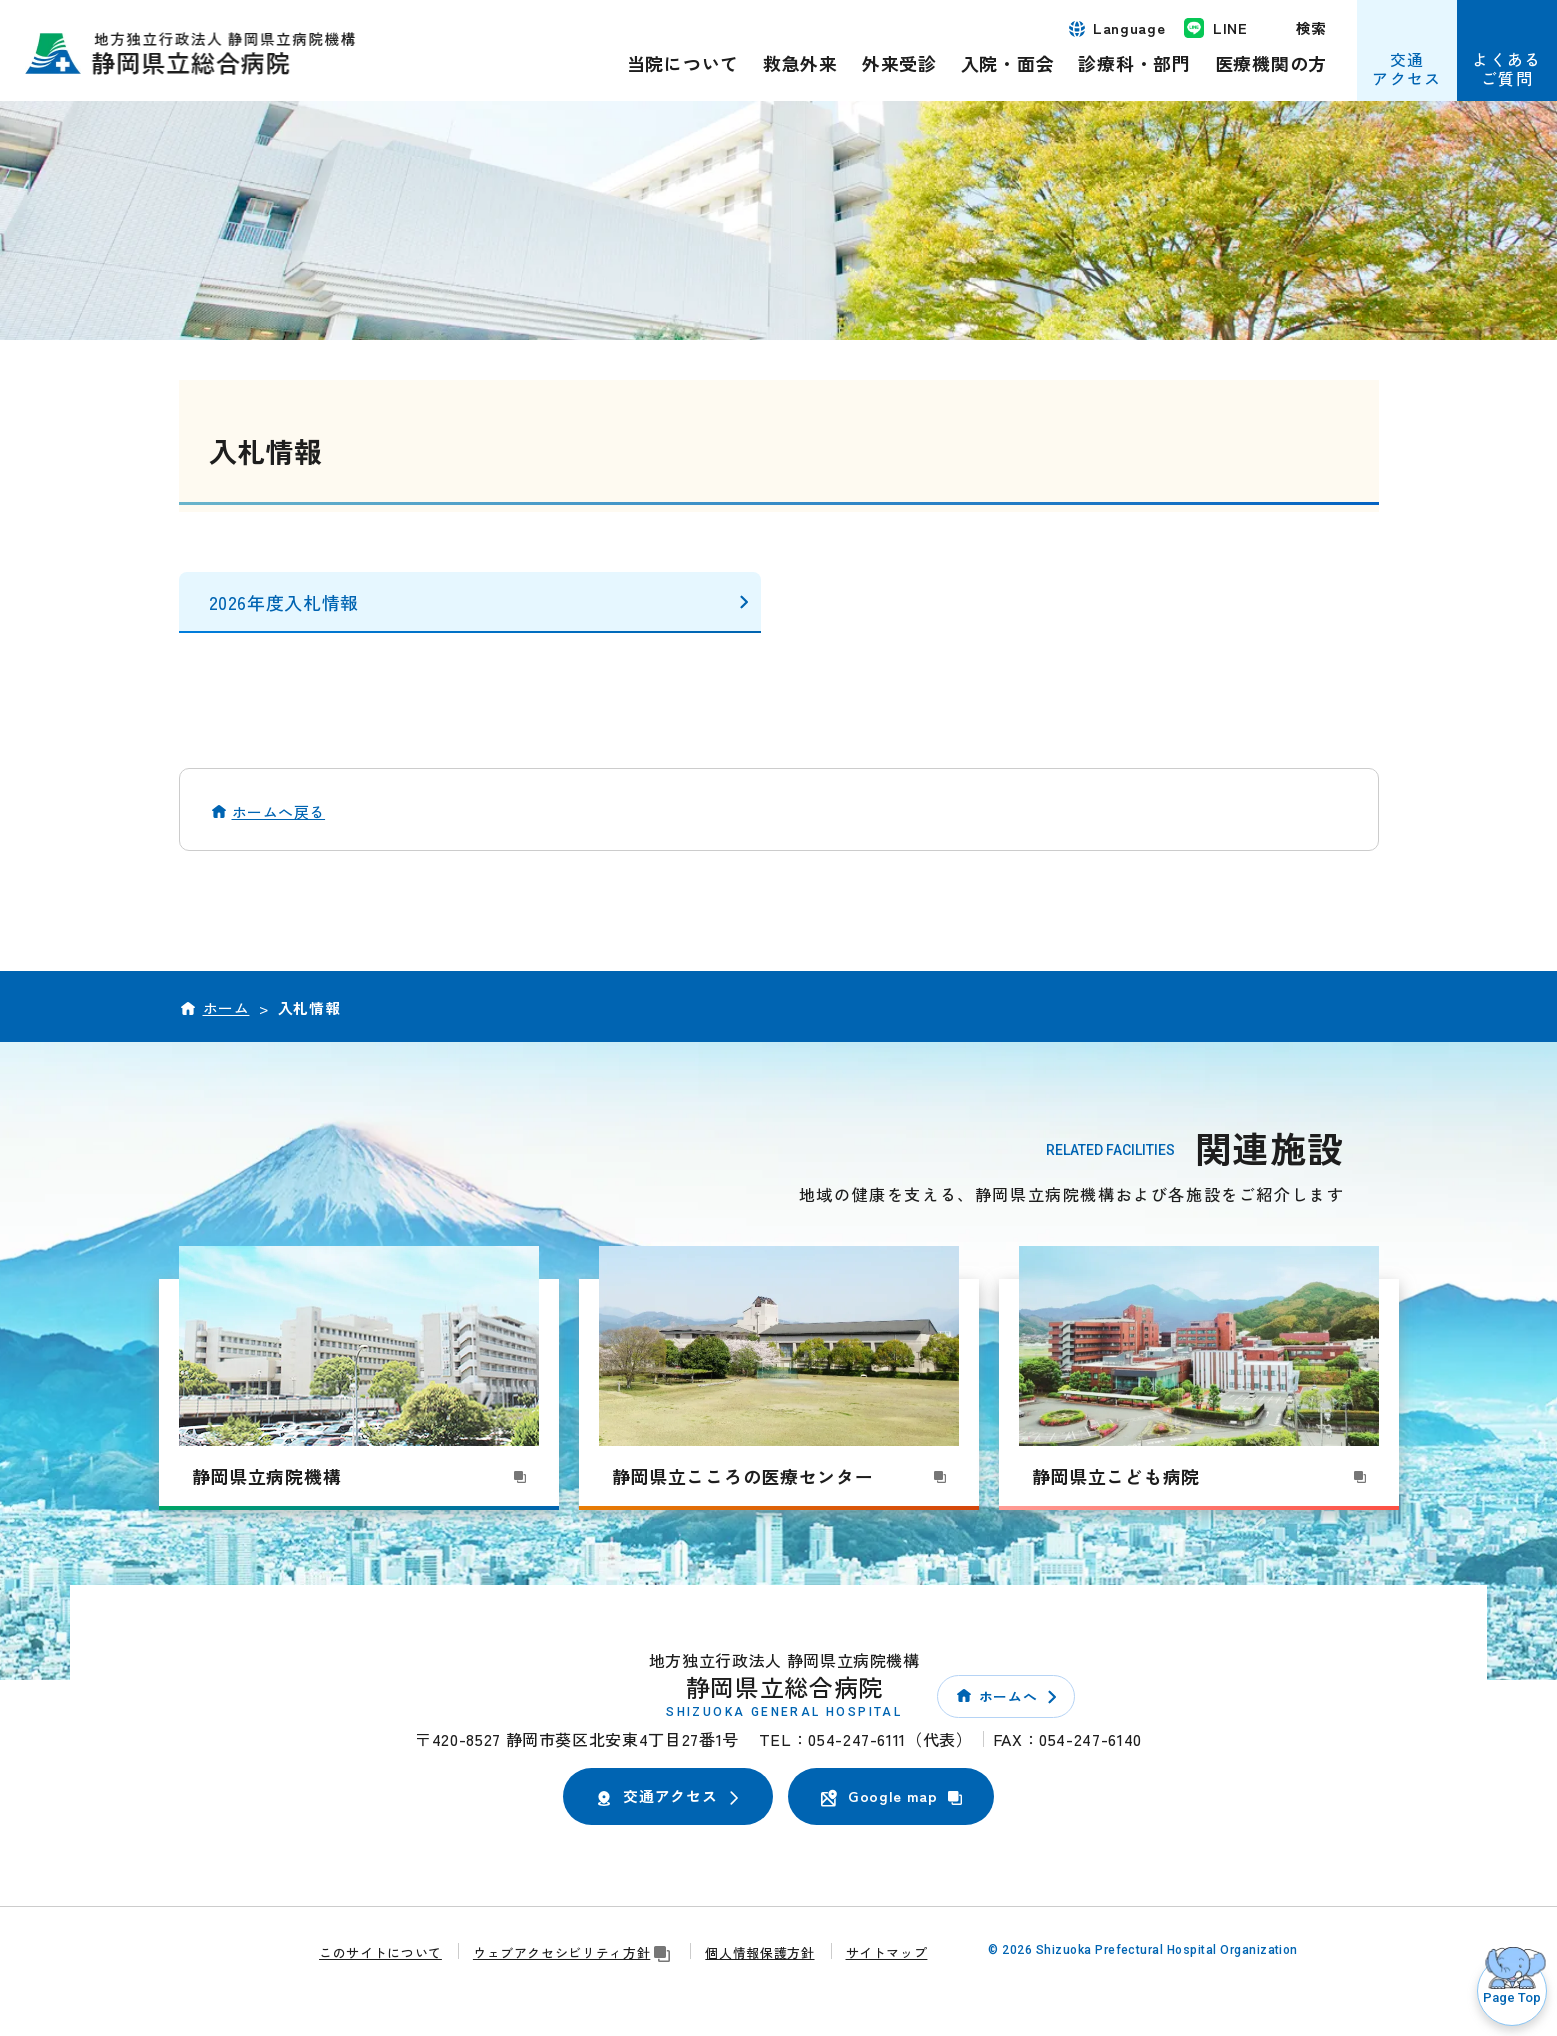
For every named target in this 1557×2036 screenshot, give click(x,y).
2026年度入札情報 (284, 602)
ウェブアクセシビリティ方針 (573, 1952)
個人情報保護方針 (759, 1952)
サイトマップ (887, 1952)
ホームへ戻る (279, 811)
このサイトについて (380, 1952)
